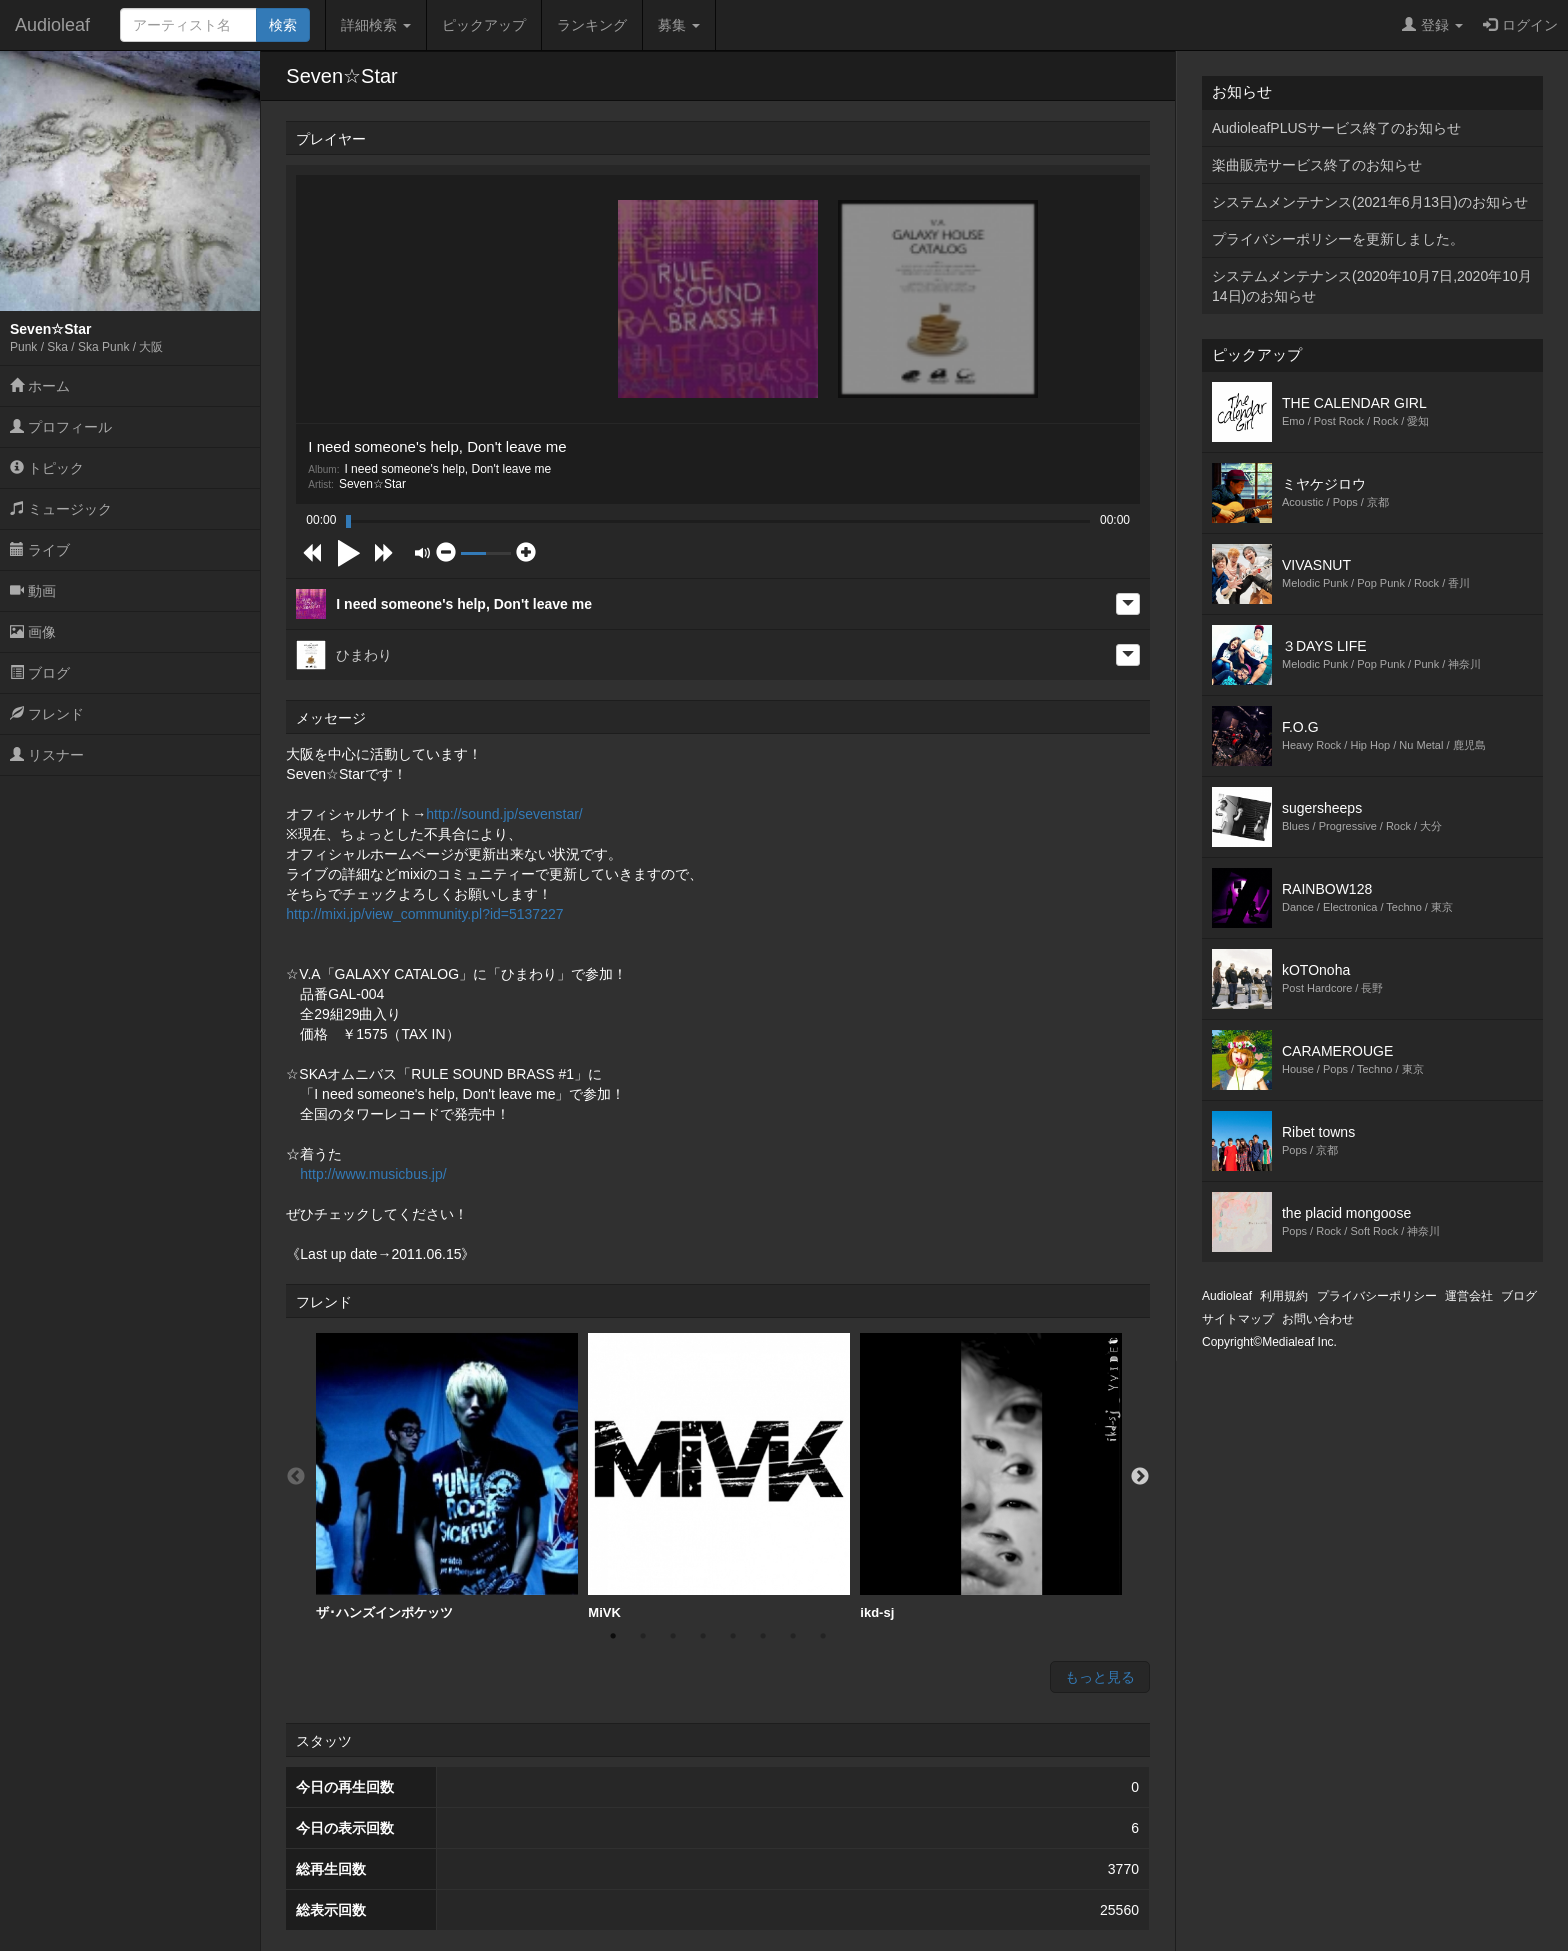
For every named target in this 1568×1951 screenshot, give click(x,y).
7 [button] (793, 1636)
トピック (47, 468)
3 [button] (673, 1636)
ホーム (40, 386)
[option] (447, 1477)
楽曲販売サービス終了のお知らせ (1317, 165)
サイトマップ (1238, 1319)
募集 (679, 25)
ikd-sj (991, 1476)
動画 (33, 591)
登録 (1432, 25)
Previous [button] (296, 1477)
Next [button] (1140, 1477)
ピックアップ (484, 25)
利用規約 (1284, 1296)
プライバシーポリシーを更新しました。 (1338, 239)
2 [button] (643, 1636)
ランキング (592, 25)
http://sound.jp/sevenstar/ (504, 814)
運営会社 (1469, 1296)
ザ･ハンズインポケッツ (447, 1476)
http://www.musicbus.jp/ (373, 1174)
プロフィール (61, 427)
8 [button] (823, 1636)
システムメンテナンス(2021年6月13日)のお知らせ (1370, 202)
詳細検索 (376, 25)
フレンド (47, 714)
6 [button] (763, 1636)
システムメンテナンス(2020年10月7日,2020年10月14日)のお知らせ (1372, 286)
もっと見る (1100, 1677)
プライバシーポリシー (1377, 1296)
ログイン (1520, 25)
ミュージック (61, 509)
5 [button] (733, 1636)
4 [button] (703, 1636)
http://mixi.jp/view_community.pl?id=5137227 (424, 914)
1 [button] (613, 1636)
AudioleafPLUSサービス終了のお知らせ (1336, 128)
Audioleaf (52, 25)
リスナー (47, 755)
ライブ (40, 550)
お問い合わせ (1318, 1319)
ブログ (40, 673)
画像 (33, 632)
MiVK (719, 1476)
